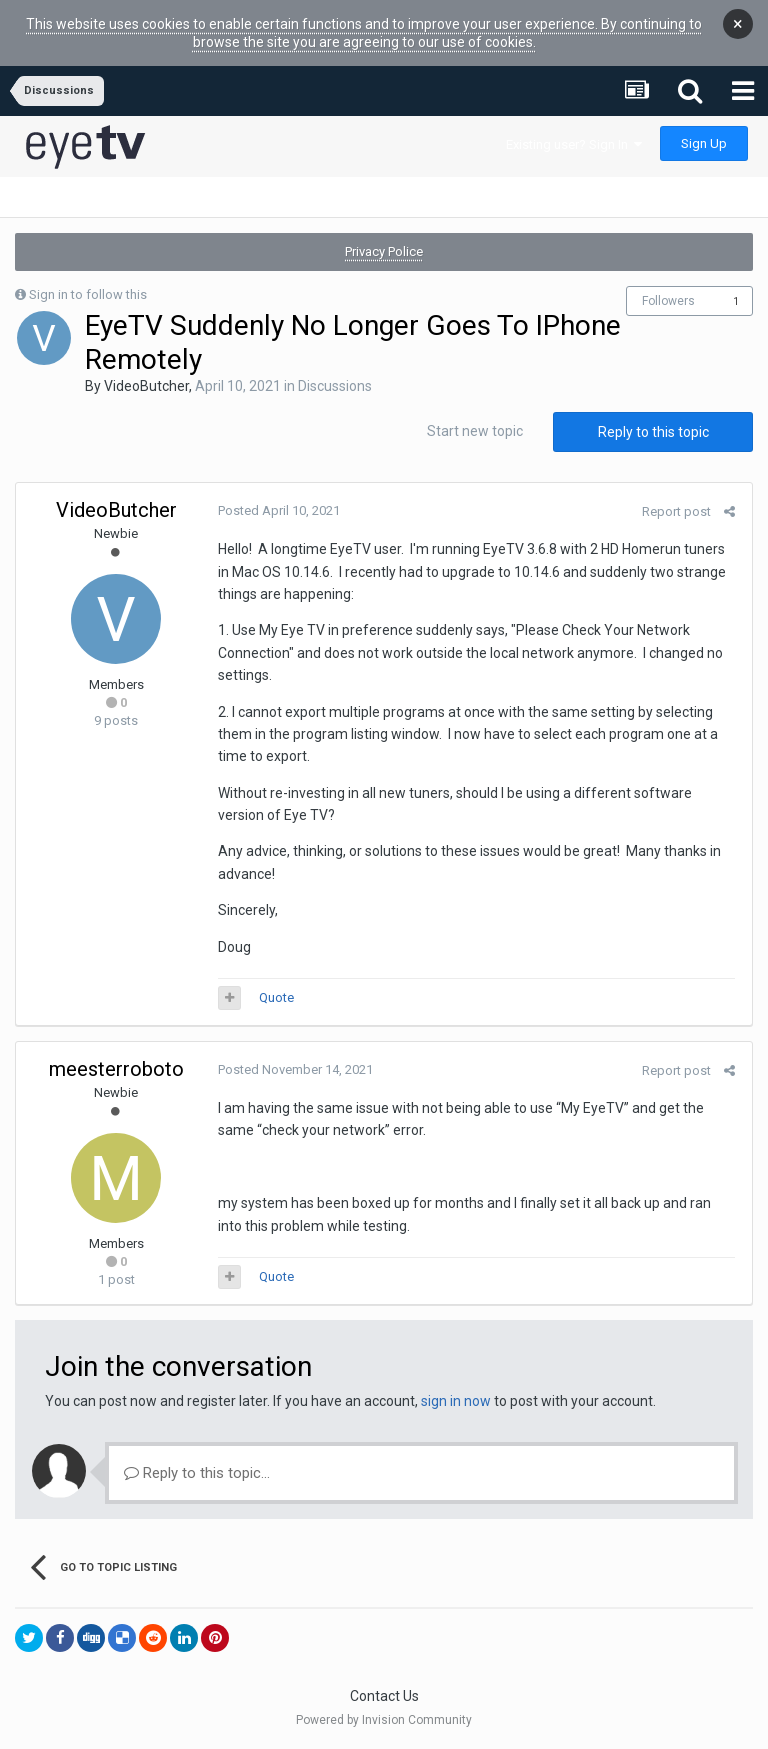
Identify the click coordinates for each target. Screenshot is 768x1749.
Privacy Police (384, 251)
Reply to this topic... (197, 1473)
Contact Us (384, 1696)
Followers (668, 301)
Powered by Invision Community (384, 1720)
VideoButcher (146, 386)
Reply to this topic (653, 432)
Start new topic (475, 431)
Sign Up (704, 143)
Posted (277, 510)
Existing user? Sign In (574, 144)
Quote (274, 997)
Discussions (335, 386)
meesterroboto (116, 1069)
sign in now (456, 1401)
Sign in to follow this (88, 294)
